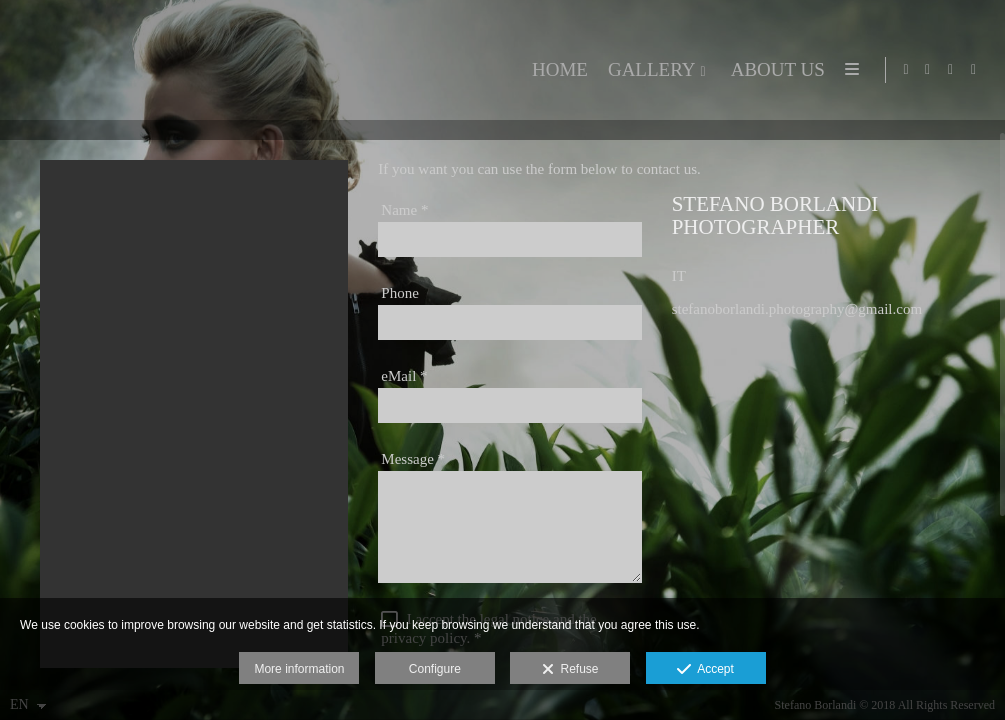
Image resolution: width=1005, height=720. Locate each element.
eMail (404, 396)
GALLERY (648, 70)
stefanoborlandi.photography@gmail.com (797, 329)
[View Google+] (974, 70)
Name (404, 230)
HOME (556, 70)
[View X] (951, 70)
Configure (435, 669)
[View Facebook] (928, 70)
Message (413, 479)
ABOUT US (774, 70)
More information (299, 669)
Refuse (570, 670)
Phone (400, 313)
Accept (705, 670)
